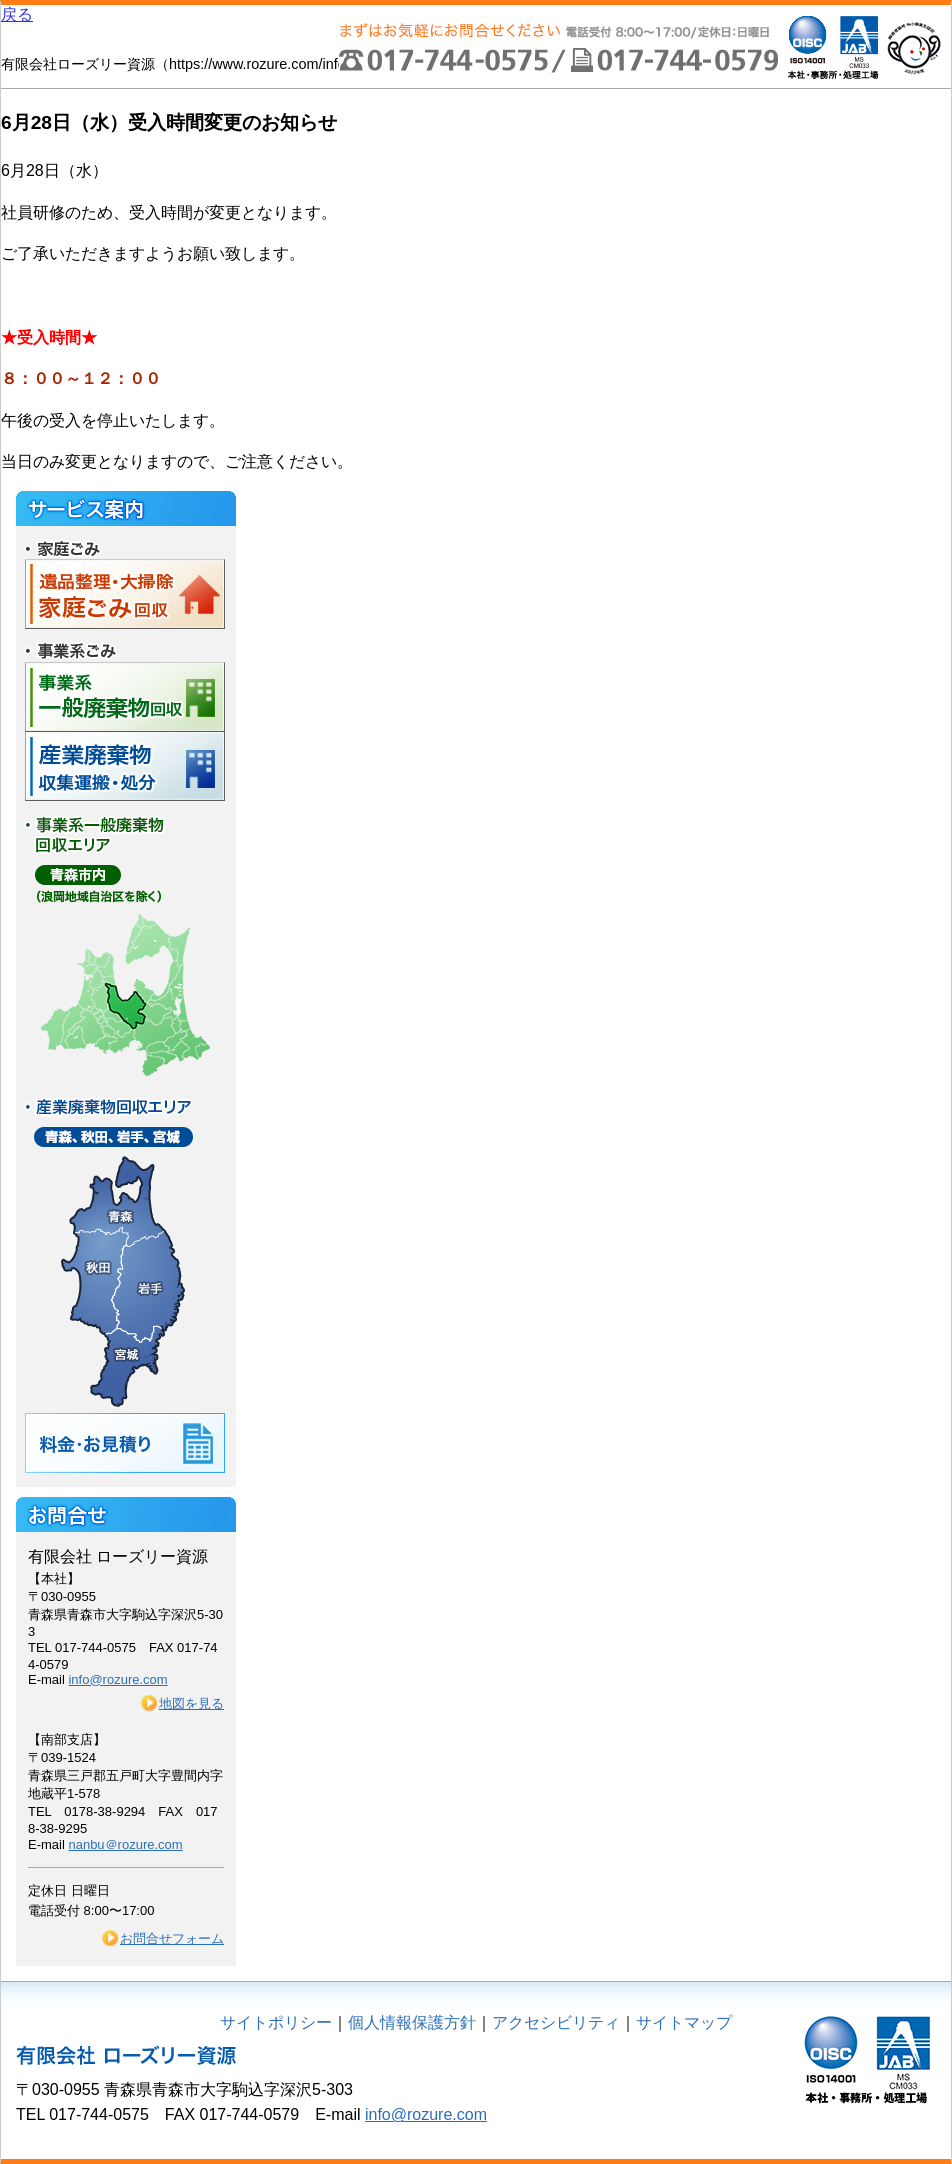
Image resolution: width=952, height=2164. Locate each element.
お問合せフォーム (172, 1938)
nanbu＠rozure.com (125, 1844)
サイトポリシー (276, 2022)
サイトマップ (684, 2022)
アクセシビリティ (556, 2022)
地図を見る (191, 1703)
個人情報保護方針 (412, 2022)
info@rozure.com (117, 1679)
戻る (17, 14)
